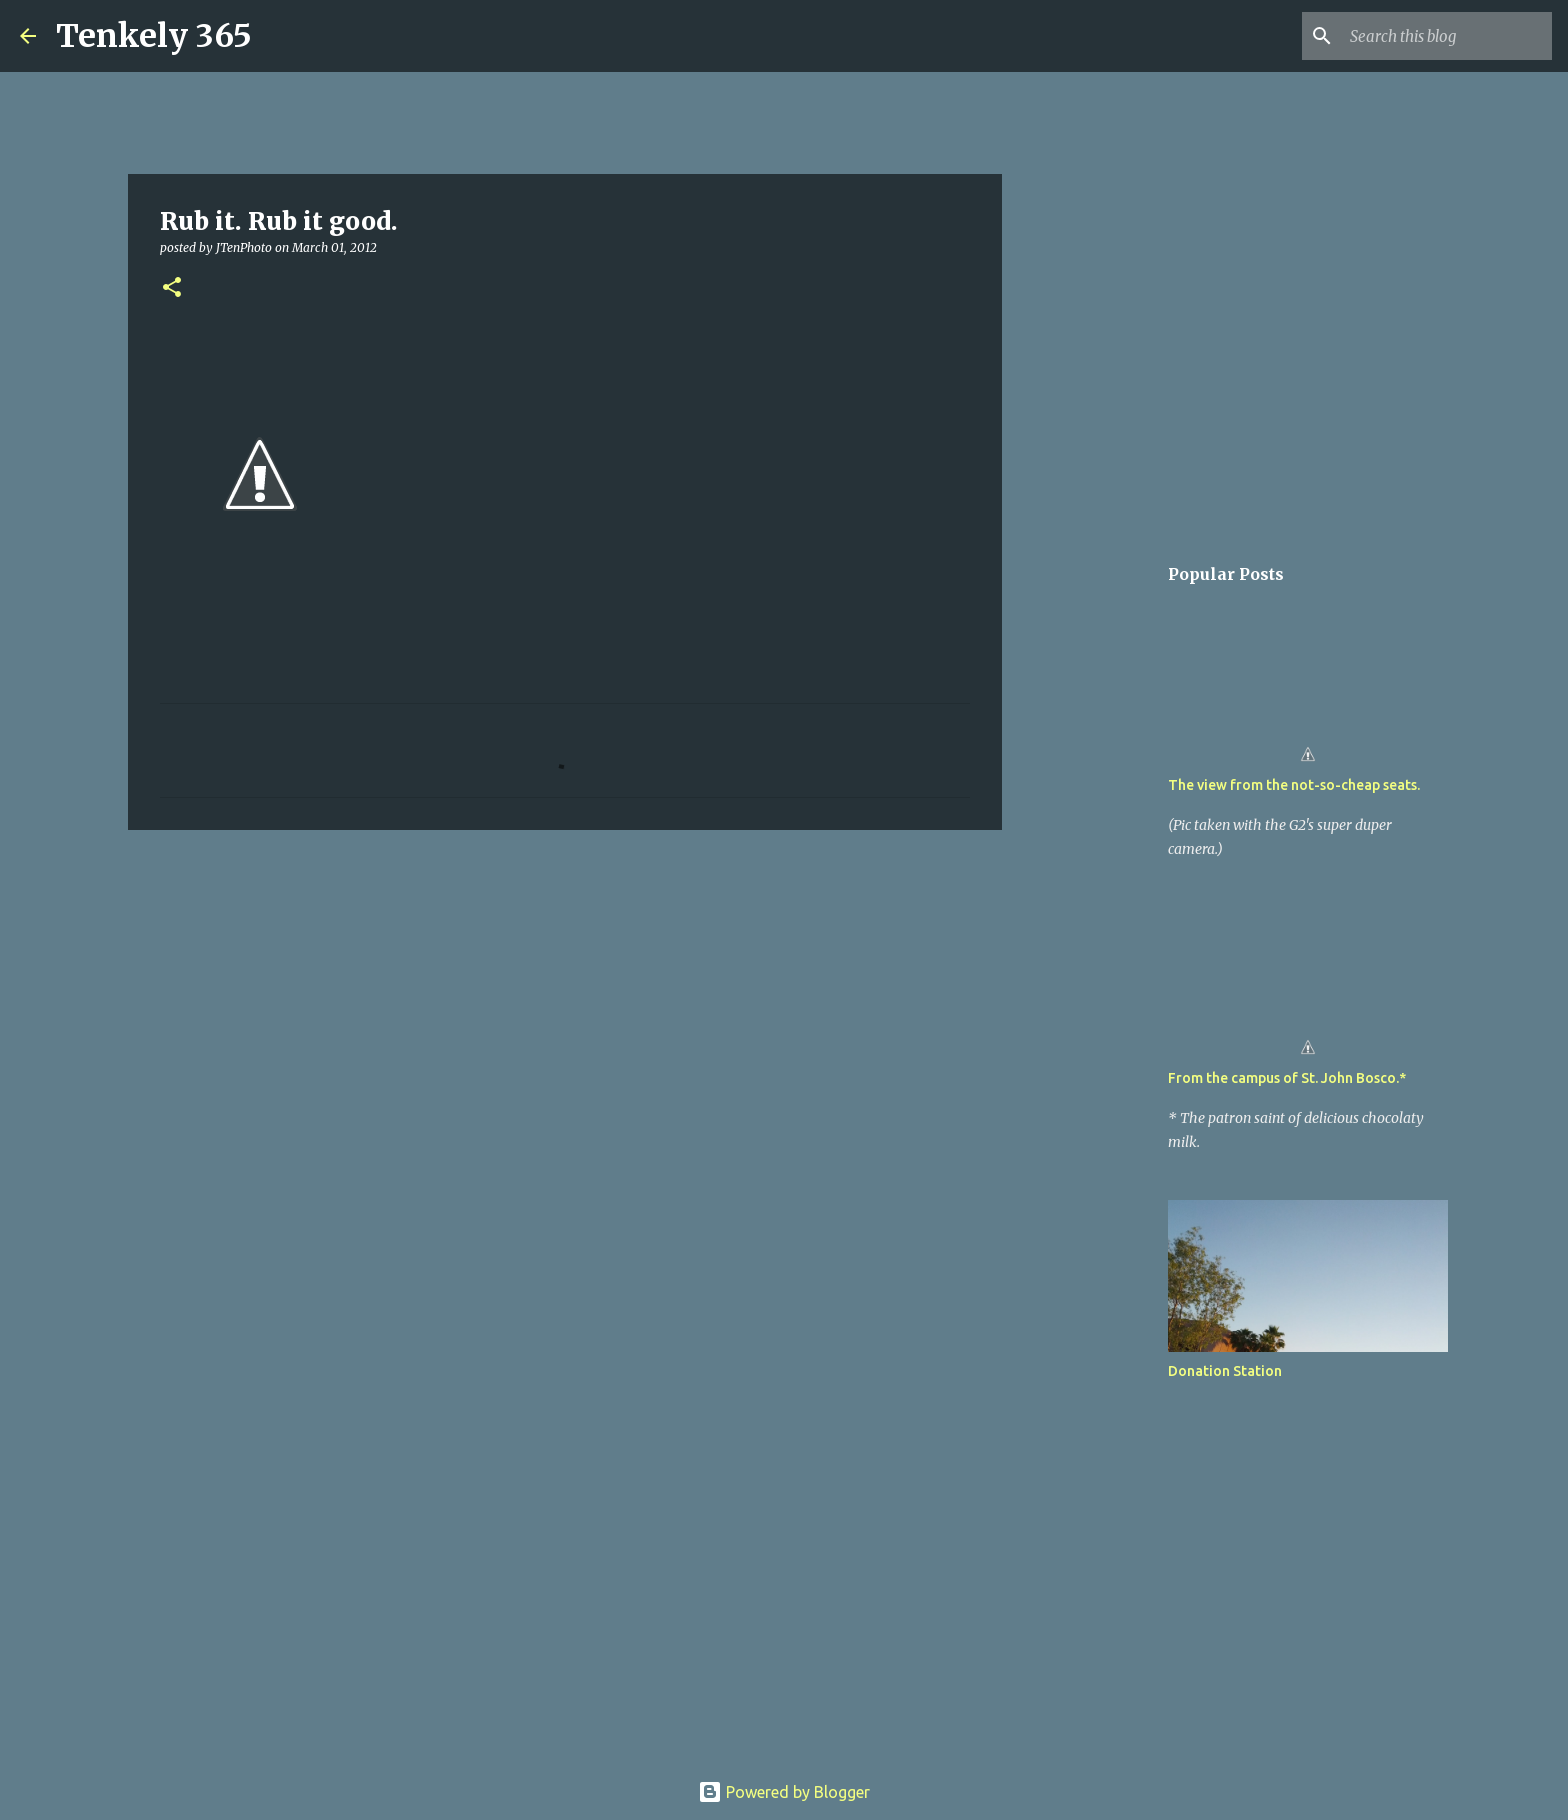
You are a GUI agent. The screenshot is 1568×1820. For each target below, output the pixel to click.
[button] (172, 288)
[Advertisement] (565, 1000)
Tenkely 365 (154, 36)
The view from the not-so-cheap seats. (1294, 785)
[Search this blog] (1447, 36)
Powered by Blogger (784, 1792)
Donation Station (1225, 1371)
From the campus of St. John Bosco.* (1287, 1078)
